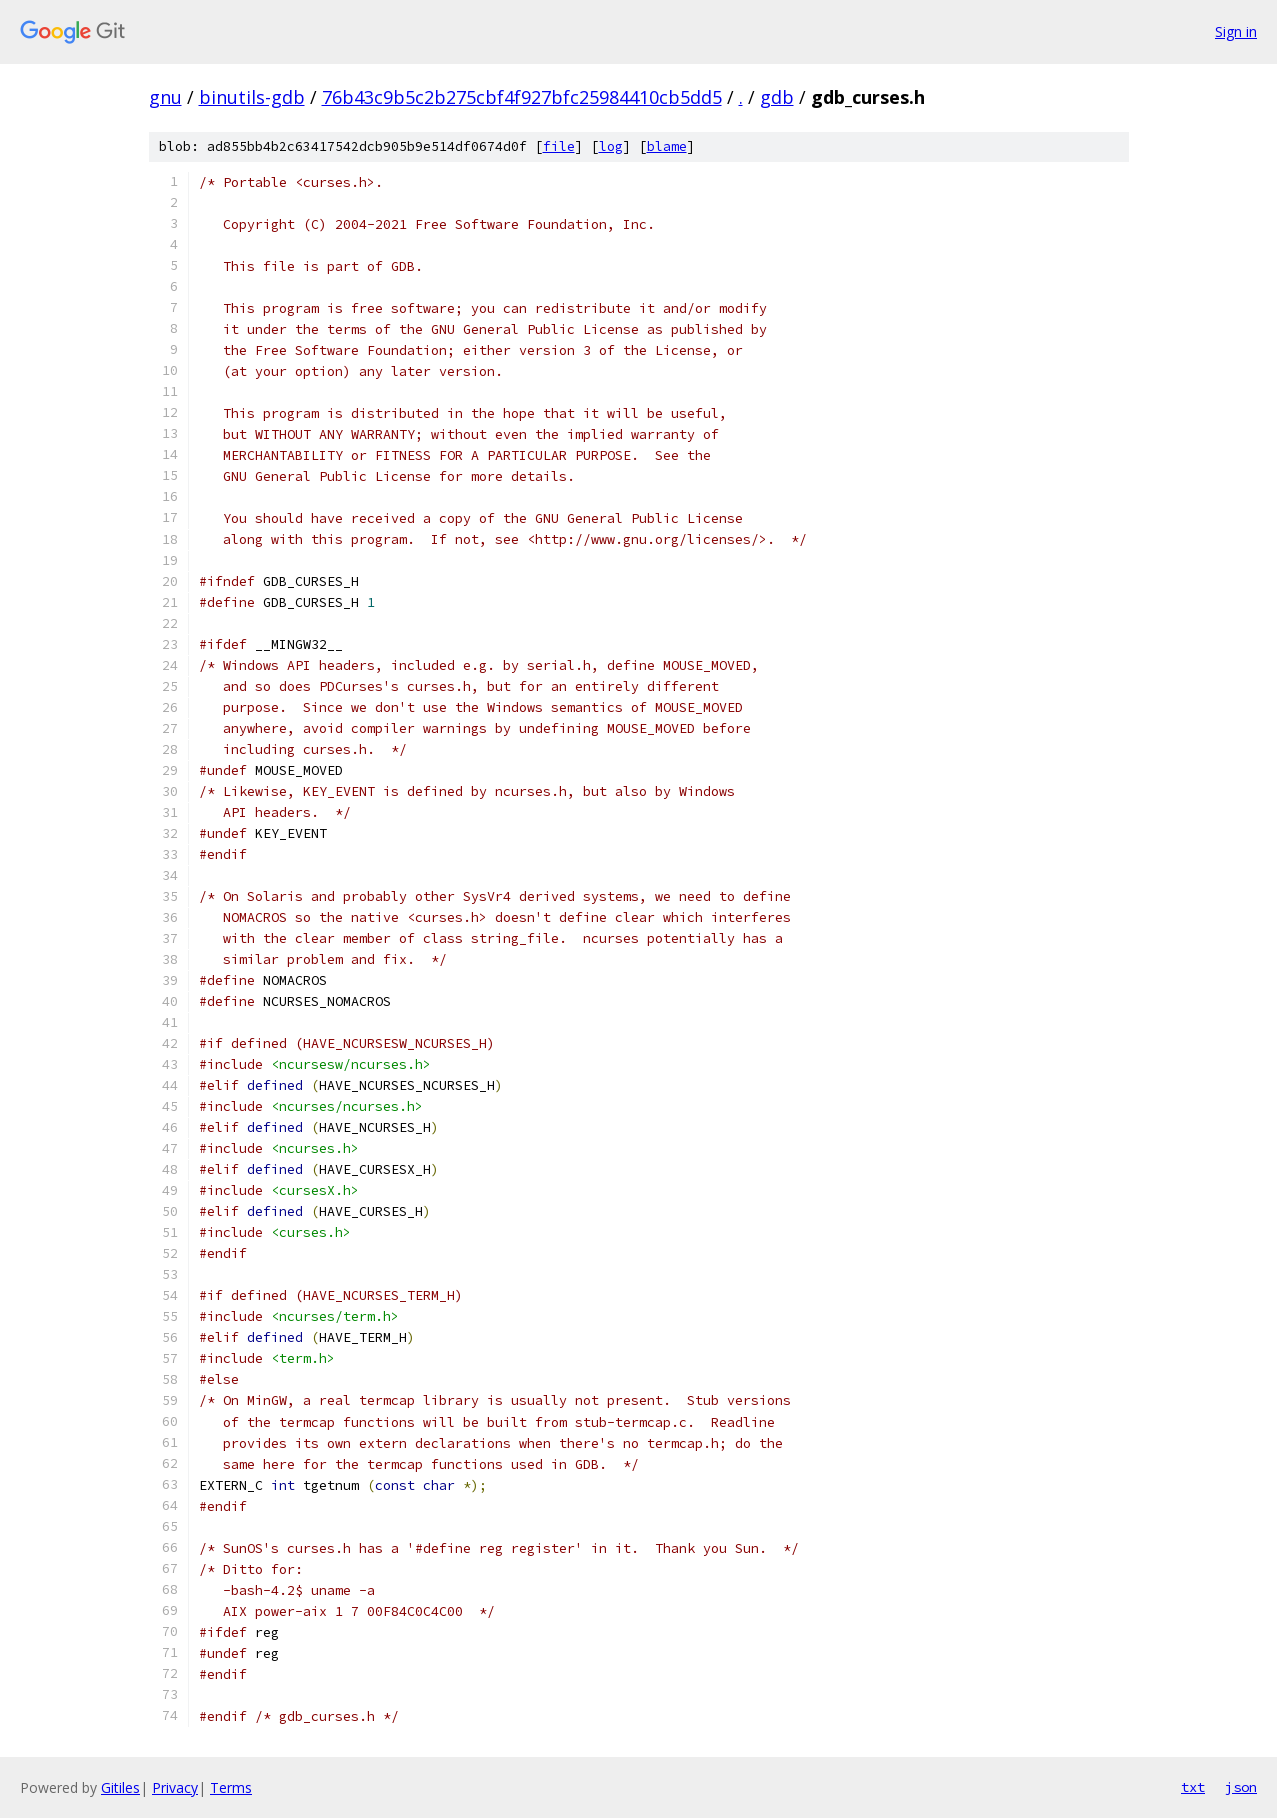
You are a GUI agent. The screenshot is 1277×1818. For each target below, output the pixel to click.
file (559, 146)
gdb (777, 97)
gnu (165, 97)
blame (667, 146)
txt (1193, 1787)
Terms (231, 1787)
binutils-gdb (252, 97)
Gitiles (120, 1787)
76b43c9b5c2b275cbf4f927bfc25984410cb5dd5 (522, 97)
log (611, 146)
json (1241, 1787)
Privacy (175, 1787)
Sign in (1236, 31)
